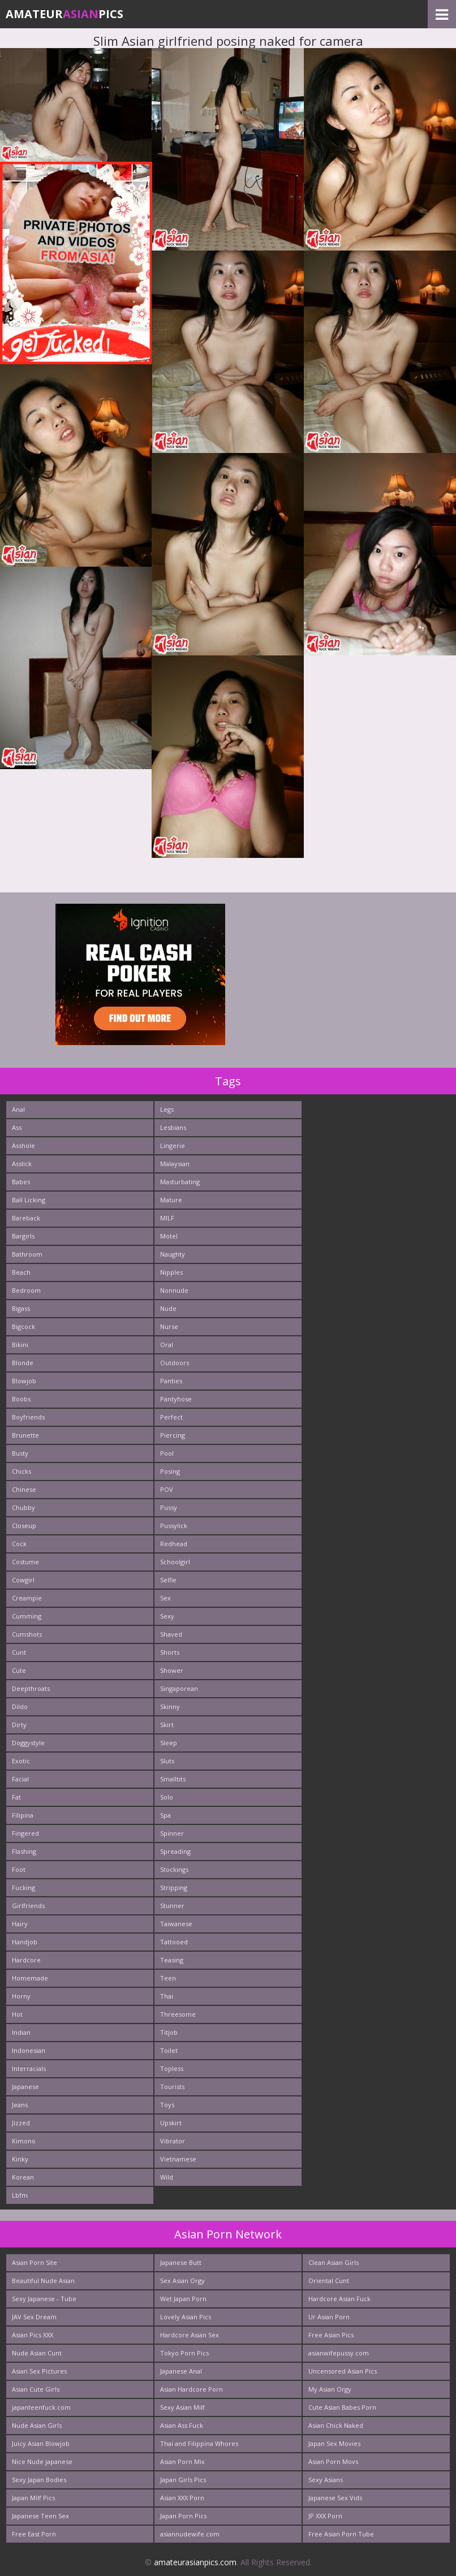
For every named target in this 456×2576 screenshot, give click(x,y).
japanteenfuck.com (41, 2407)
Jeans (20, 2104)
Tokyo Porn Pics (184, 2353)
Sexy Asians (325, 2479)
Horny (21, 1996)
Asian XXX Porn (182, 2497)
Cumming (26, 1616)
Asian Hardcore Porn (191, 2389)
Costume (25, 1561)
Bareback (26, 1218)
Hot (17, 2014)
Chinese (24, 1489)
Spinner (172, 1833)
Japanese (25, 2086)
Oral (166, 1344)
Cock (19, 1543)
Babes (21, 1181)
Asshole (23, 1145)
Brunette (25, 1435)
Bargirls (23, 1236)
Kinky (20, 2159)
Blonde (22, 1362)
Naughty (172, 1254)
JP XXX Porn (325, 2516)
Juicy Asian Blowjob (41, 2443)
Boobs (21, 1399)
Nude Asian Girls (37, 2425)
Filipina (22, 1815)
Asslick (22, 1163)
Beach (21, 1272)
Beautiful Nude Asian (43, 2280)
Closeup (24, 1525)
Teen (168, 1978)
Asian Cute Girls (35, 2389)
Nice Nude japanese (42, 2461)
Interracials (29, 2068)
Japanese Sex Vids (335, 2497)
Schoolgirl (175, 1561)
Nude (168, 1308)
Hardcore (26, 1960)
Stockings (174, 1869)
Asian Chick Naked (335, 2425)
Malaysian (175, 1163)
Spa (165, 1815)
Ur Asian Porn (329, 2316)
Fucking (23, 1887)
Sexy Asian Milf (182, 2407)
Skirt (167, 1724)
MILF (167, 1218)
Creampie (27, 1598)
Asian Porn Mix (182, 2461)
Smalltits (173, 1779)
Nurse (169, 1326)
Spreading (175, 1851)
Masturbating (180, 1181)
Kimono (24, 2141)
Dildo (20, 1706)
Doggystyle (28, 1742)
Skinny (170, 1706)
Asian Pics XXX (32, 2335)
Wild (166, 2177)
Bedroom (26, 1290)
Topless (171, 2068)
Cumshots (27, 1634)
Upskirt (171, 2122)
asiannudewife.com (190, 2534)
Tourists (172, 2086)
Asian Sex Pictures (39, 2371)
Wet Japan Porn (183, 2298)
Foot (18, 1869)
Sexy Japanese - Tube (44, 2298)
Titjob (169, 2032)
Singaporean (179, 1688)
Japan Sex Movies (334, 2443)
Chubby (23, 1507)
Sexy (167, 1616)
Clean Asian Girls (333, 2262)
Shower (171, 1670)
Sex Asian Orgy (182, 2280)
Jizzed (21, 2122)
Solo (166, 1797)
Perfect (171, 1417)
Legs (167, 1109)
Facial (20, 1779)
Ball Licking (28, 1200)
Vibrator (172, 2141)
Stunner (172, 1905)
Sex (165, 1598)
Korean (23, 2177)
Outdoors (174, 1362)
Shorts (169, 1652)
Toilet (169, 2050)
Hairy (20, 1923)
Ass (16, 1127)
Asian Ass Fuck (181, 2425)
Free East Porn (34, 2534)
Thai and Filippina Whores (199, 2443)
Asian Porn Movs (333, 2461)
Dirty (19, 1724)
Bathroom (27, 1254)
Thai (166, 1996)
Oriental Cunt (328, 2280)
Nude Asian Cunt (37, 2353)
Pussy (168, 1507)
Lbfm (20, 2195)
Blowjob (24, 1381)
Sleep (168, 1742)
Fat (16, 1797)
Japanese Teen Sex (40, 2516)
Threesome (178, 2014)
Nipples (171, 1272)
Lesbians (173, 1127)
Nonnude (174, 1290)
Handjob (24, 1942)
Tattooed (174, 1942)
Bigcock (23, 1326)
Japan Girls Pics (183, 2479)
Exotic (21, 1761)
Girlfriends (28, 1905)
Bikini (20, 1344)
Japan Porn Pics (183, 2516)
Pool (167, 1453)
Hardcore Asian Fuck (339, 2298)
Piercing (172, 1435)
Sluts (167, 1761)
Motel (169, 1236)
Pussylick (173, 1525)
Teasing (171, 1960)
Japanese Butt (180, 2262)
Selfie (168, 1580)
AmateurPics (64, 13)
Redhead (173, 1543)
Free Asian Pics (331, 2335)
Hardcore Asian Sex (189, 2335)
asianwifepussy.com (338, 2353)
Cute (19, 1670)
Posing (170, 1471)
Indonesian (28, 2050)
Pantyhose (176, 1399)
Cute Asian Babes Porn (342, 2407)
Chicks (21, 1471)
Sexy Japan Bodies (39, 2479)
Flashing (24, 1851)
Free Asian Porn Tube (341, 2534)
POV (166, 1489)
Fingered (25, 1833)
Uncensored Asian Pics (342, 2371)
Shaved (171, 1634)
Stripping (173, 1887)
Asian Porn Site (34, 2262)
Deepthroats (31, 1688)
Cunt (19, 1652)
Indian (21, 2032)
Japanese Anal (181, 2371)
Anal (18, 1109)
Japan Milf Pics (33, 2497)
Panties (171, 1381)
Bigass (21, 1308)
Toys (167, 2104)
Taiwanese (176, 1923)
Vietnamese (178, 2159)
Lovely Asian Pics (185, 2316)
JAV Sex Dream (34, 2316)
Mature (171, 1200)
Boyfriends (28, 1417)
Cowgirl (23, 1580)
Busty (20, 1453)
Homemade (30, 1978)
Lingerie (172, 1145)
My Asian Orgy (329, 2389)
